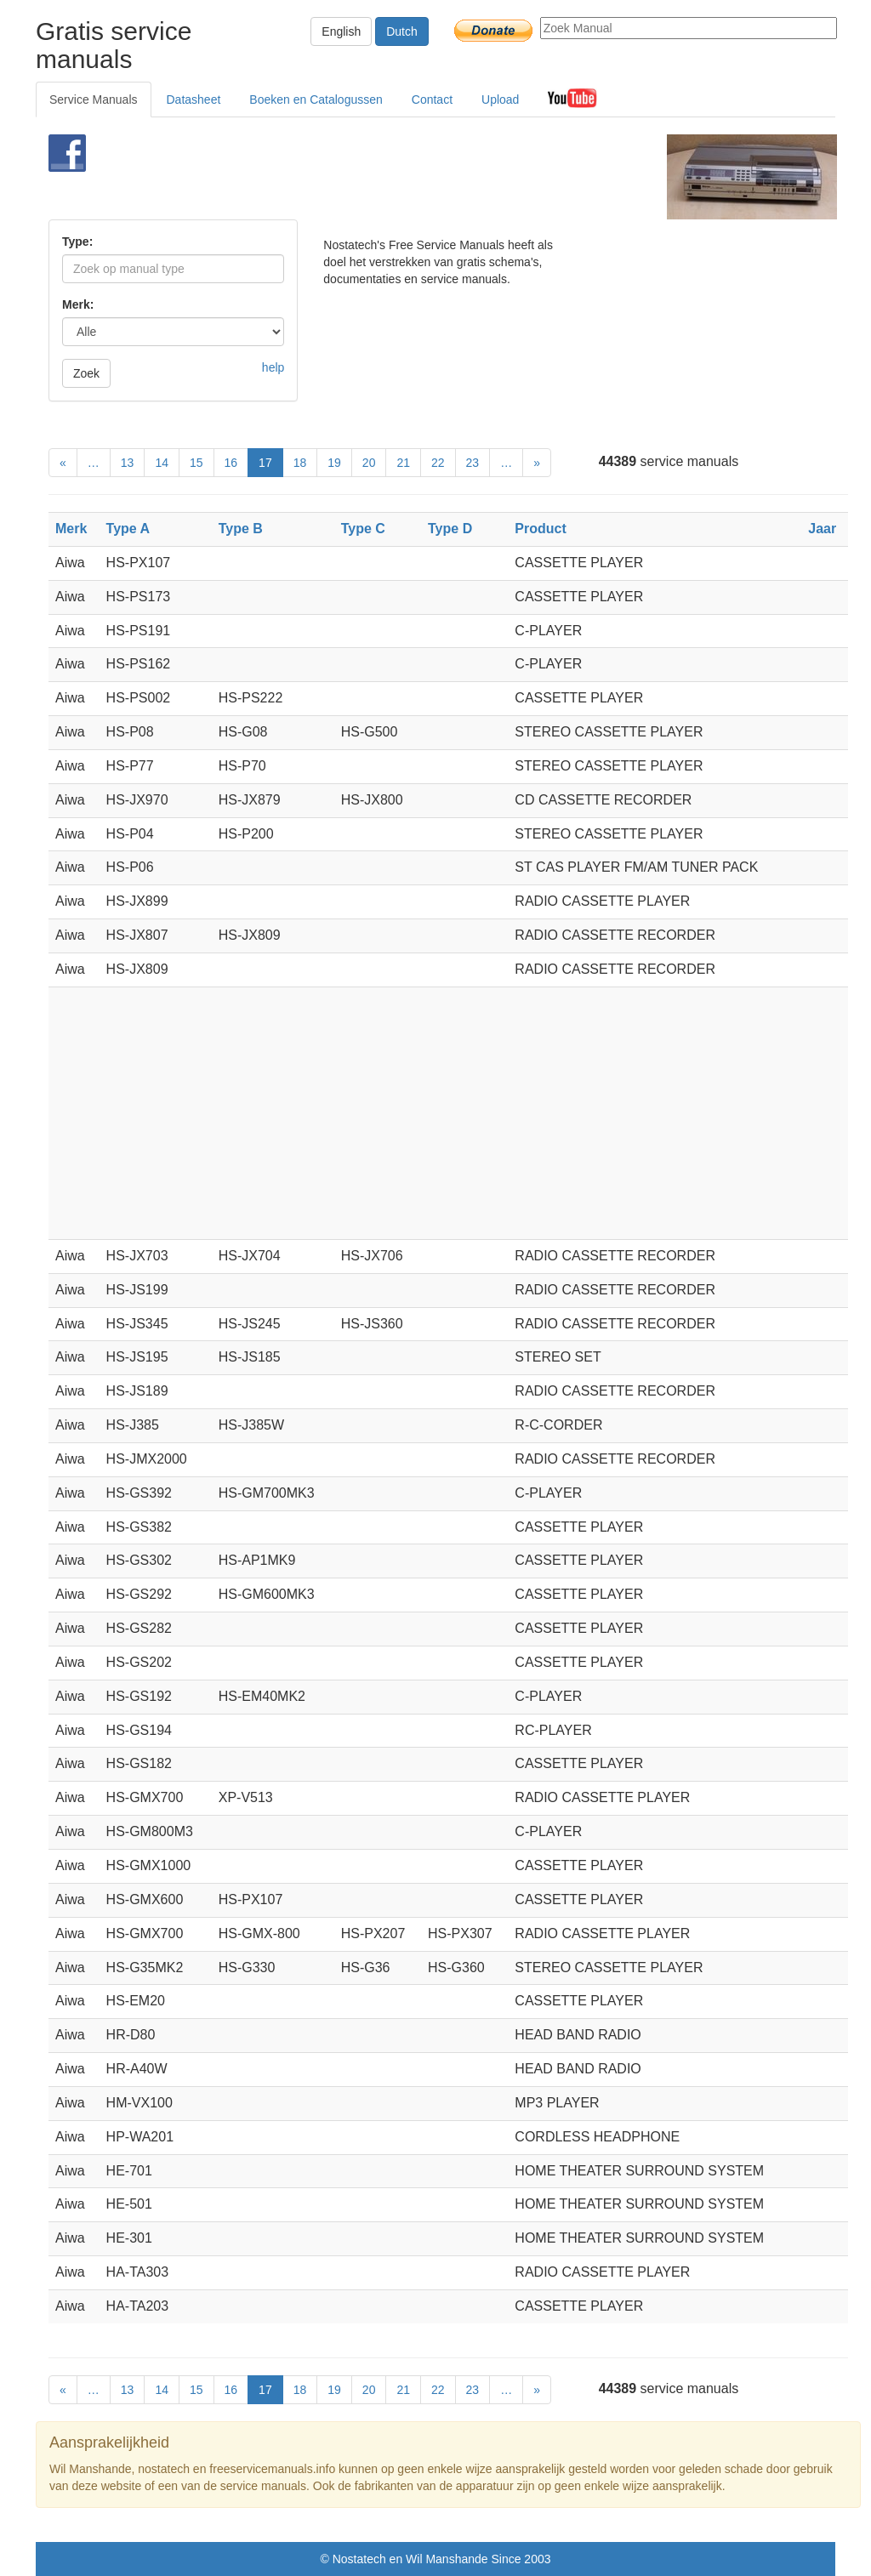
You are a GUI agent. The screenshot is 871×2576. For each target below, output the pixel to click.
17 (265, 462)
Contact (432, 99)
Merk (71, 528)
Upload (500, 99)
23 (473, 462)
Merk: (78, 304)
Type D (450, 528)
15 (196, 462)
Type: (77, 241)
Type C (363, 528)
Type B (241, 528)
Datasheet (194, 99)
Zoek (86, 373)
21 (403, 462)
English (341, 31)
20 (369, 462)
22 (438, 462)
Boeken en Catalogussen (315, 99)
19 (334, 462)
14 (161, 462)
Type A (128, 528)
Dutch (402, 31)
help (273, 367)
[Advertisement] (414, 176)
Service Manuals (93, 99)
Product (540, 528)
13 (127, 462)
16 (231, 462)
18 (300, 462)
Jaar (822, 528)
